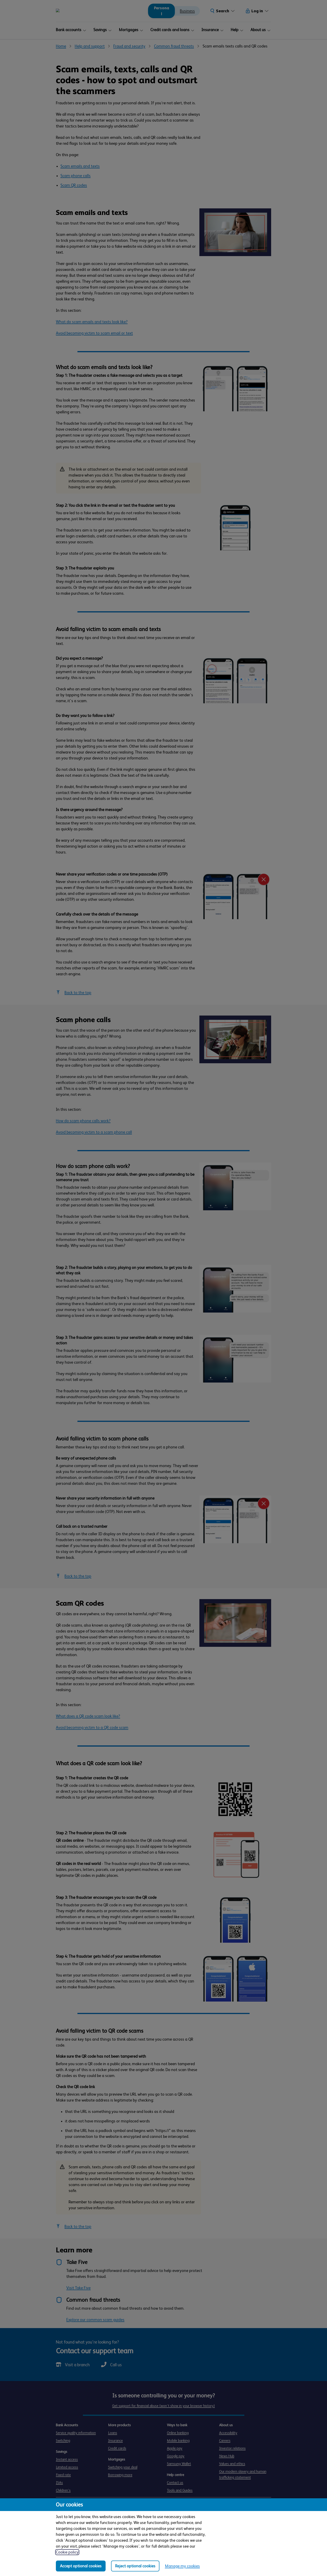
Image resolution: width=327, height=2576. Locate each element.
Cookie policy (67, 2552)
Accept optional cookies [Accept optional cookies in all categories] (81, 2566)
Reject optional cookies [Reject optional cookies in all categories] (135, 2566)
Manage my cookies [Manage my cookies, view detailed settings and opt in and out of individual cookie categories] (182, 2566)
